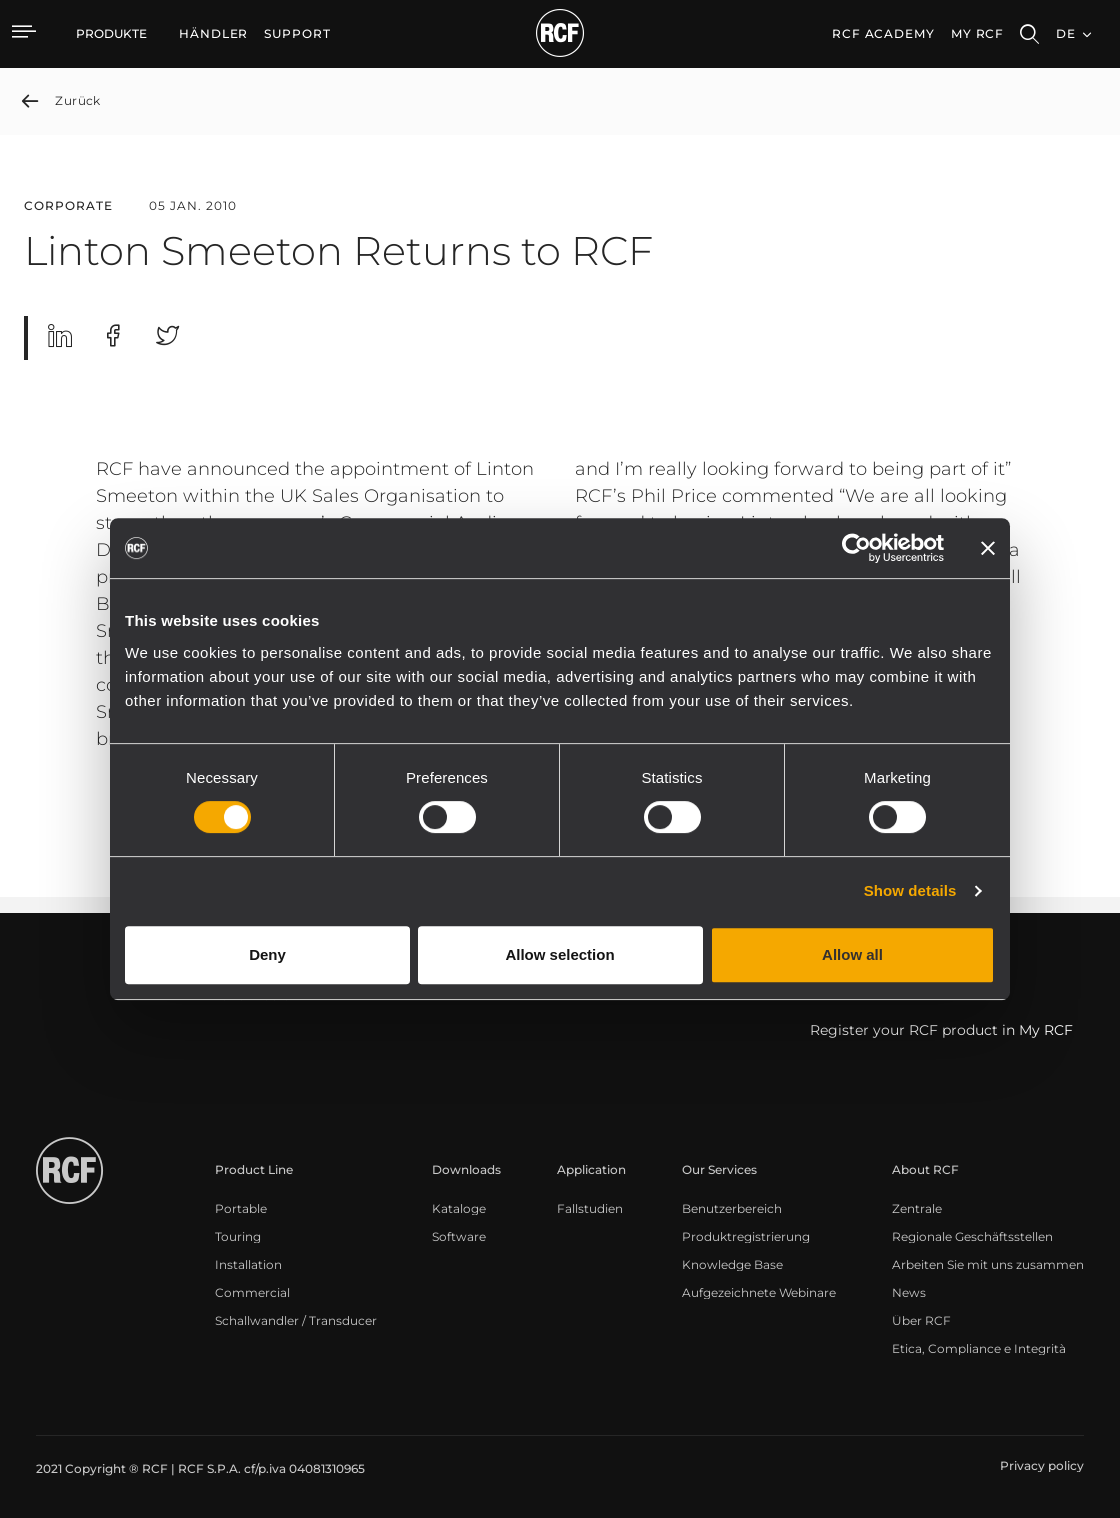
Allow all (852, 954)
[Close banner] (988, 548)
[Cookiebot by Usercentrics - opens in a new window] (856, 548)
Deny (267, 954)
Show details (910, 890)
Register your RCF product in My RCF (941, 1030)
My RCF (977, 33)
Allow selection (559, 954)
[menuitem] (213, 34)
